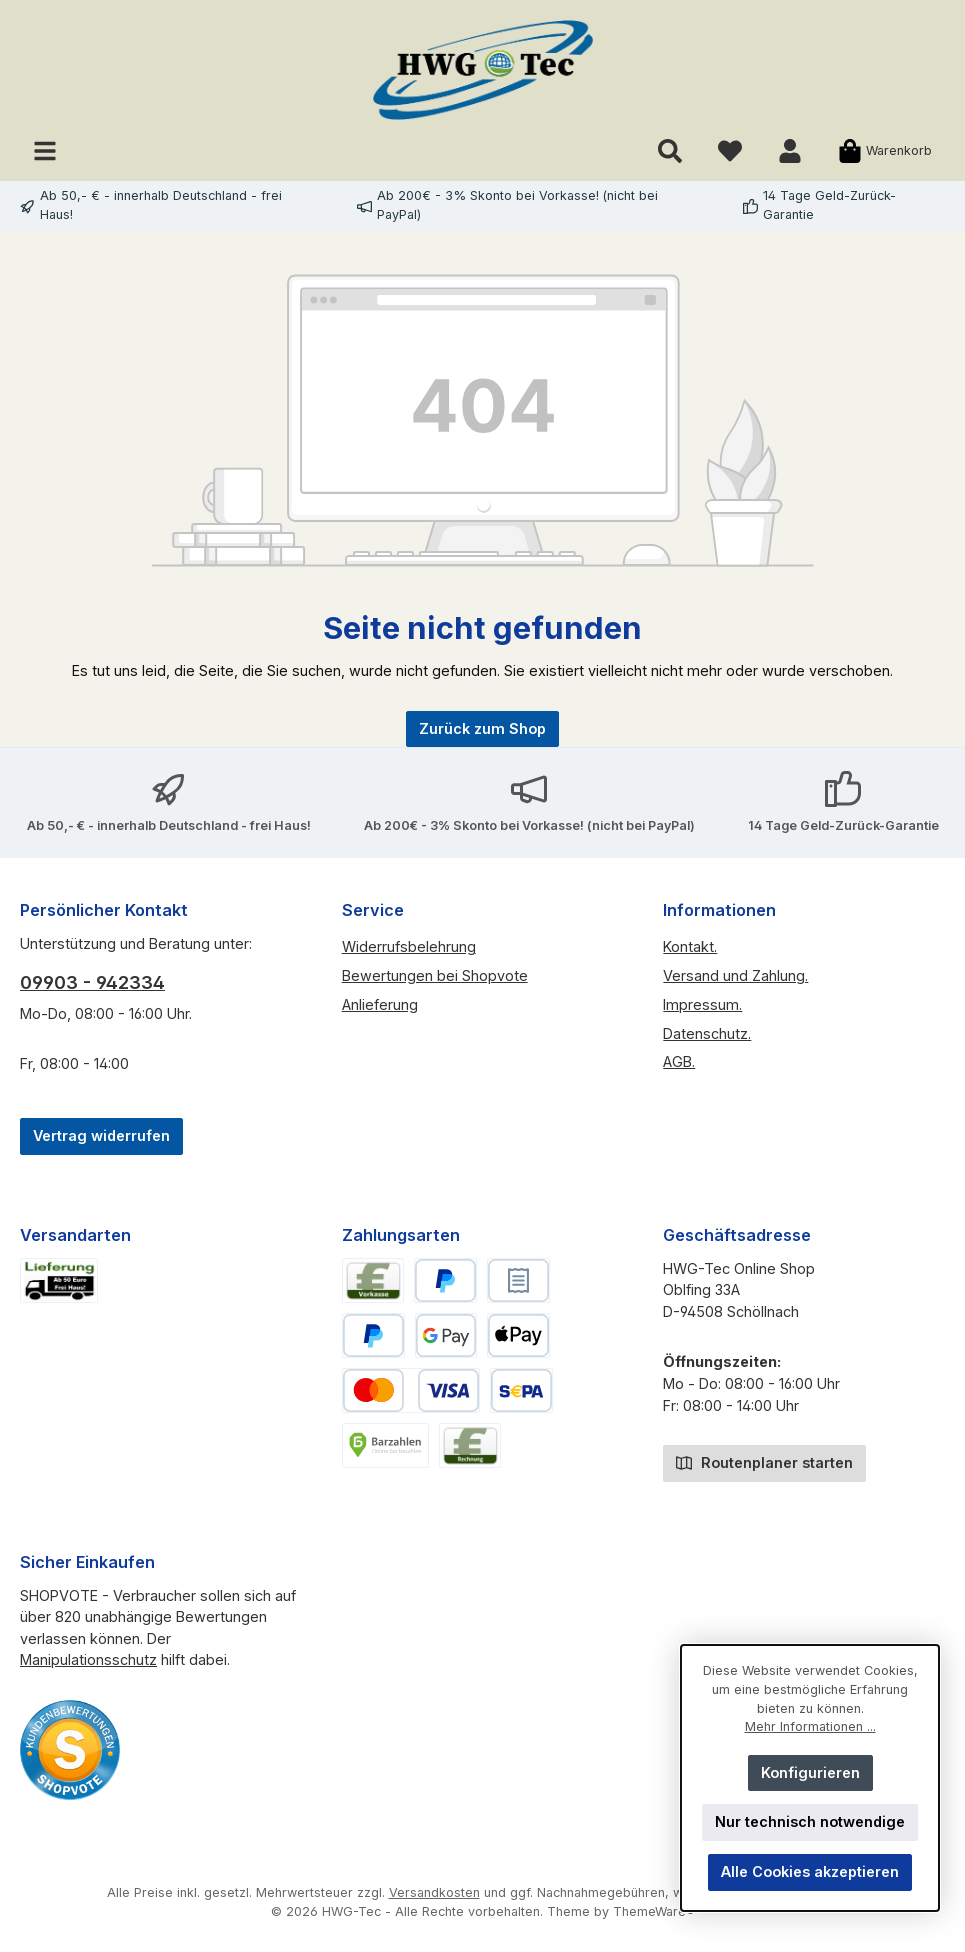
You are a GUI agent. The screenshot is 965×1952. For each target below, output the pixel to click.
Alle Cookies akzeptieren (810, 1871)
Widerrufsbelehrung (409, 946)
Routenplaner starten (764, 1461)
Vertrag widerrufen (101, 1135)
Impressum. (702, 1004)
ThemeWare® (654, 1911)
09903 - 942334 (92, 982)
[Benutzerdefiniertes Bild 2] (70, 1750)
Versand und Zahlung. (735, 975)
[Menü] (45, 150)
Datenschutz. (707, 1033)
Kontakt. (690, 946)
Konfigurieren (810, 1772)
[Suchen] (670, 150)
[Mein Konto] (790, 150)
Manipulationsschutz (88, 1659)
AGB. (679, 1061)
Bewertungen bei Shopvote (435, 975)
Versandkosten (434, 1892)
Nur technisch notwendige (810, 1821)
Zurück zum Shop (482, 728)
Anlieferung (380, 1004)
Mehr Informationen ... (810, 1726)
